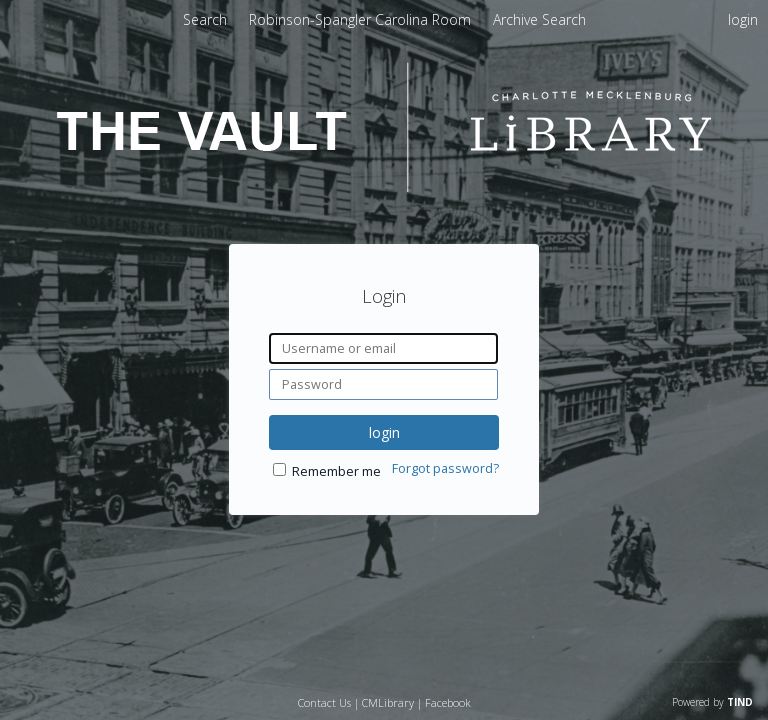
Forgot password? (445, 468)
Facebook (448, 702)
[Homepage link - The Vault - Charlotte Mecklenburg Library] (384, 186)
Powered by (712, 702)
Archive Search (539, 19)
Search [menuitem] (205, 19)
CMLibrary (388, 702)
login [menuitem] (743, 19)
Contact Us (324, 702)
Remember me (336, 471)
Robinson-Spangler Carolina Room (362, 19)
